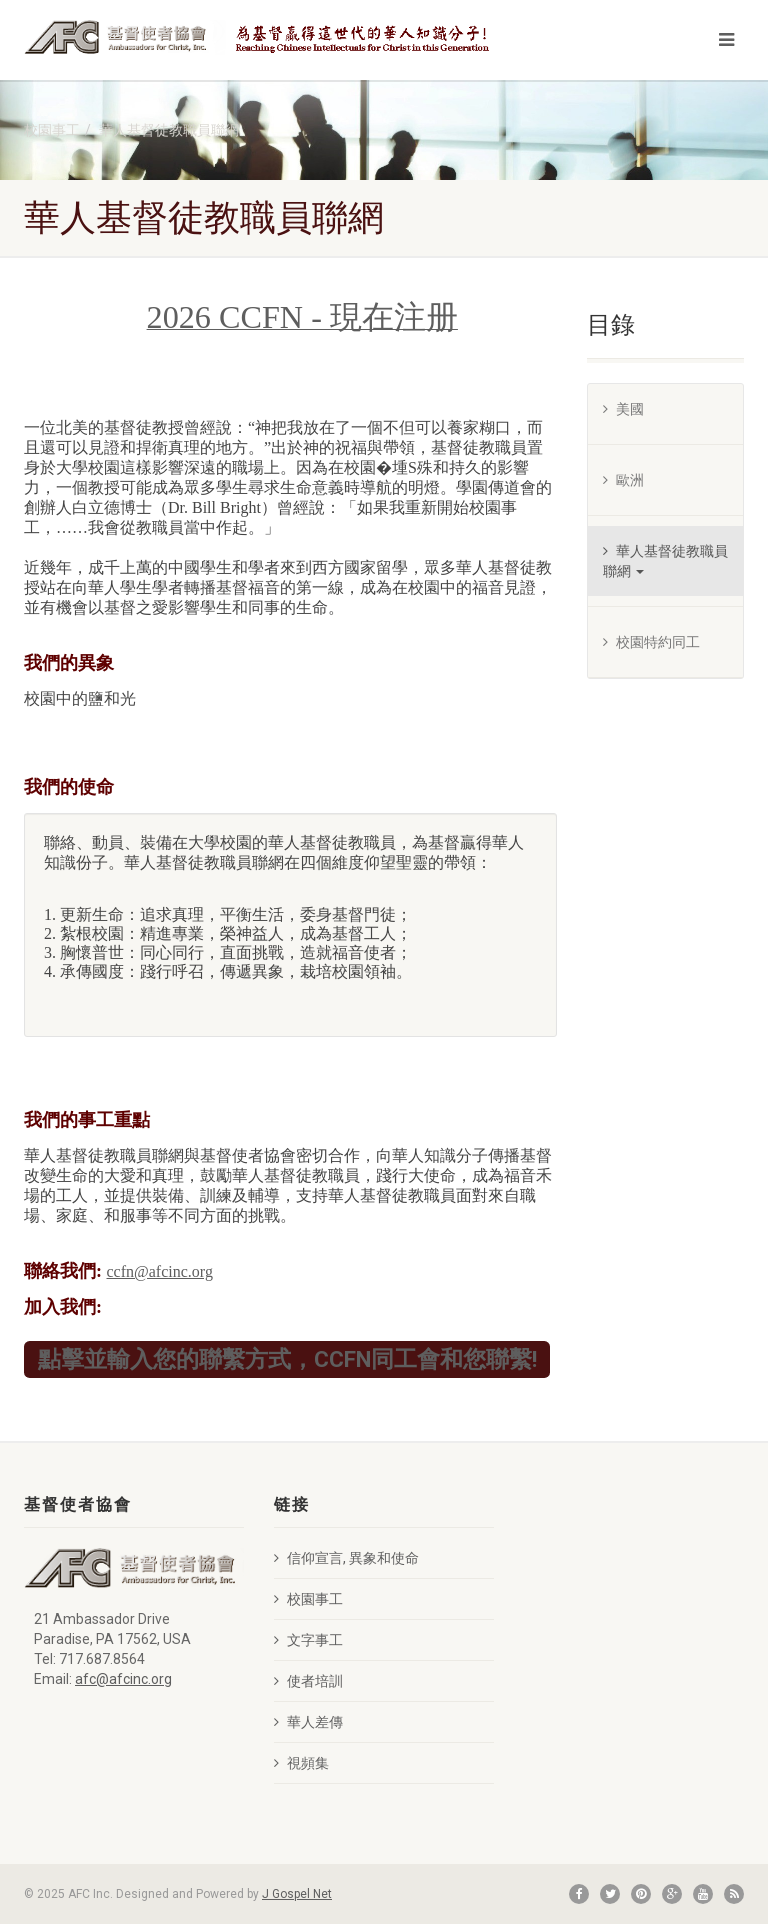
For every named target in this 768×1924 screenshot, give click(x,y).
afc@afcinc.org (123, 1679)
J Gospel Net (297, 1894)
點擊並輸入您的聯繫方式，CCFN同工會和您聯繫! (287, 1358)
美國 (623, 409)
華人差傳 (308, 1722)
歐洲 (623, 480)
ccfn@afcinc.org (160, 1271)
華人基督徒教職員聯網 (169, 130)
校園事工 (52, 130)
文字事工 (308, 1640)
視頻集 (301, 1763)
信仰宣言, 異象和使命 (346, 1558)
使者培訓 (308, 1681)
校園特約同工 (651, 642)
